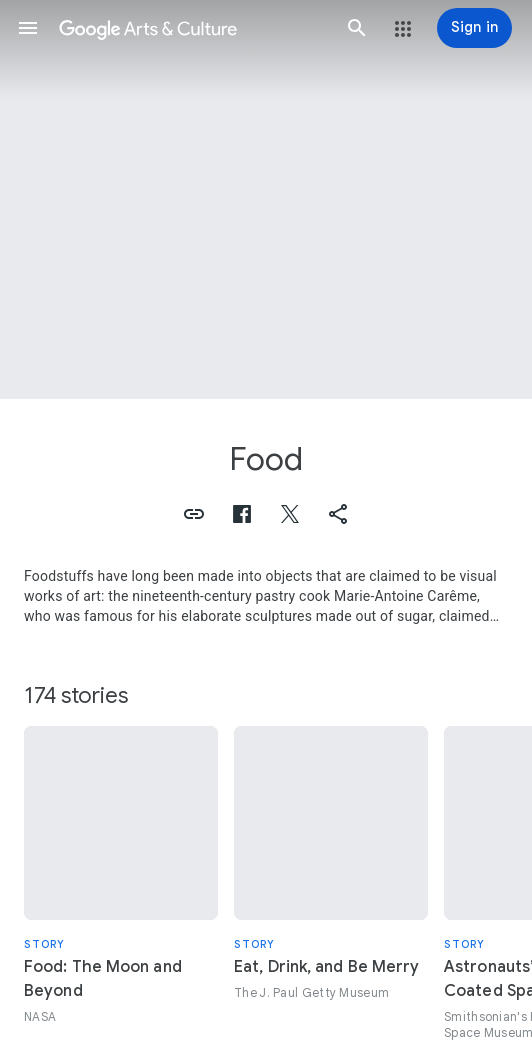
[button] (28, 28)
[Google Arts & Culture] (192, 28)
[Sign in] (474, 28)
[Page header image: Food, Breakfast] (266, 199)
